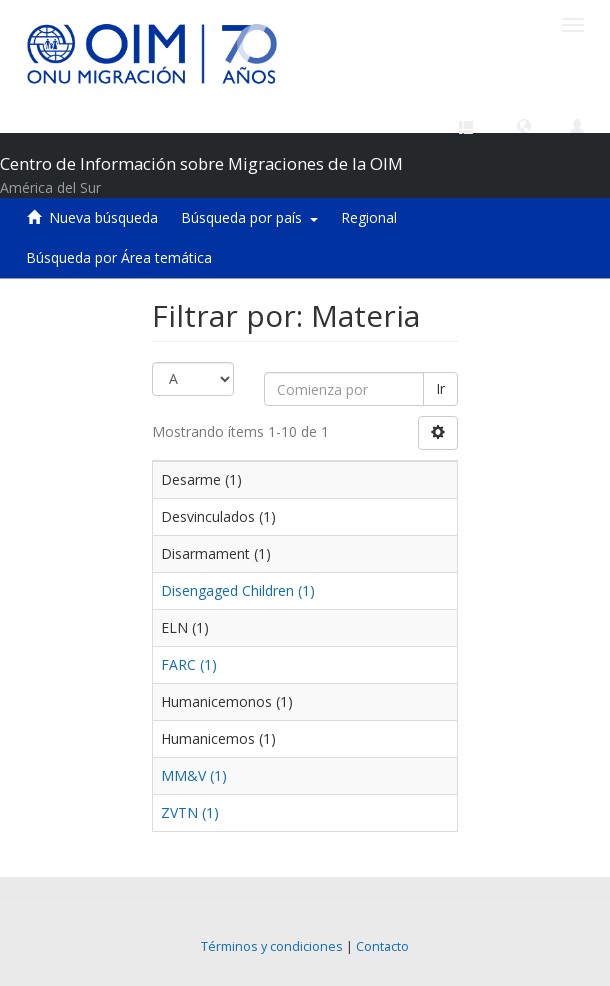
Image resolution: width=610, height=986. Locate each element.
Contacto (382, 946)
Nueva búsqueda (103, 217)
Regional (369, 217)
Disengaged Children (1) (238, 590)
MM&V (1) (194, 775)
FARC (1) (189, 664)
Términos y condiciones (272, 946)
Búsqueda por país (249, 217)
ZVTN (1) (190, 812)
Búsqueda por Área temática (119, 257)
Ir (440, 388)
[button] (524, 125)
